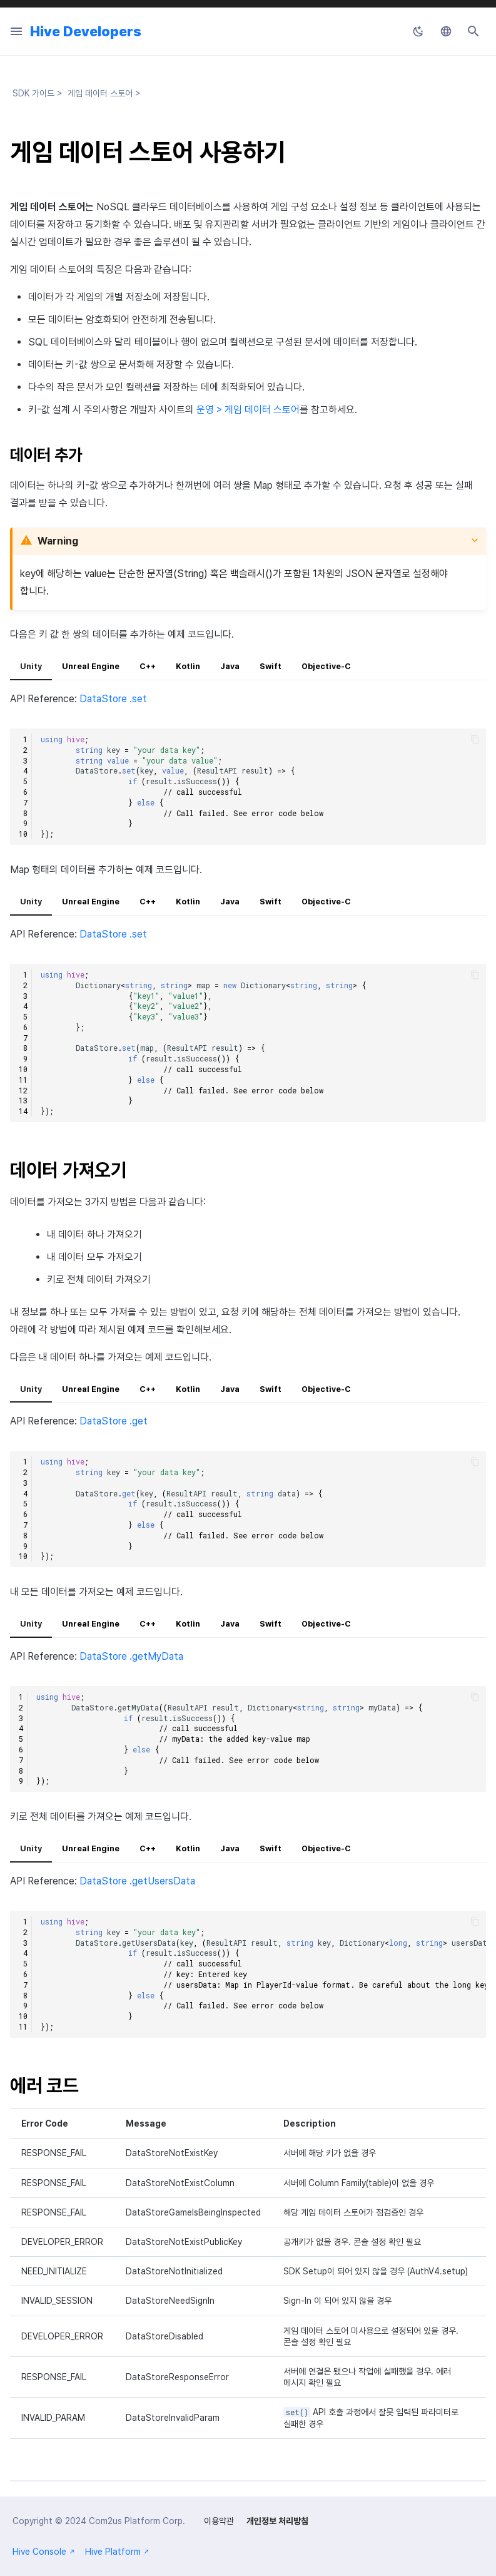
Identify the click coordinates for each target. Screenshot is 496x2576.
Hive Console (44, 2552)
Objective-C (326, 666)
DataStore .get (113, 1421)
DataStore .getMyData (131, 1656)
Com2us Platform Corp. (137, 2521)
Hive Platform (117, 2552)
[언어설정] (446, 31)
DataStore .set (113, 699)
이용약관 (219, 2521)
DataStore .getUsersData (137, 1881)
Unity (31, 666)
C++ (147, 666)
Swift (270, 666)
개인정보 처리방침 (277, 2521)
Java (230, 666)
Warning (58, 541)
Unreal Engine (90, 666)
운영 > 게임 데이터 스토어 (248, 410)
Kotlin (188, 666)
